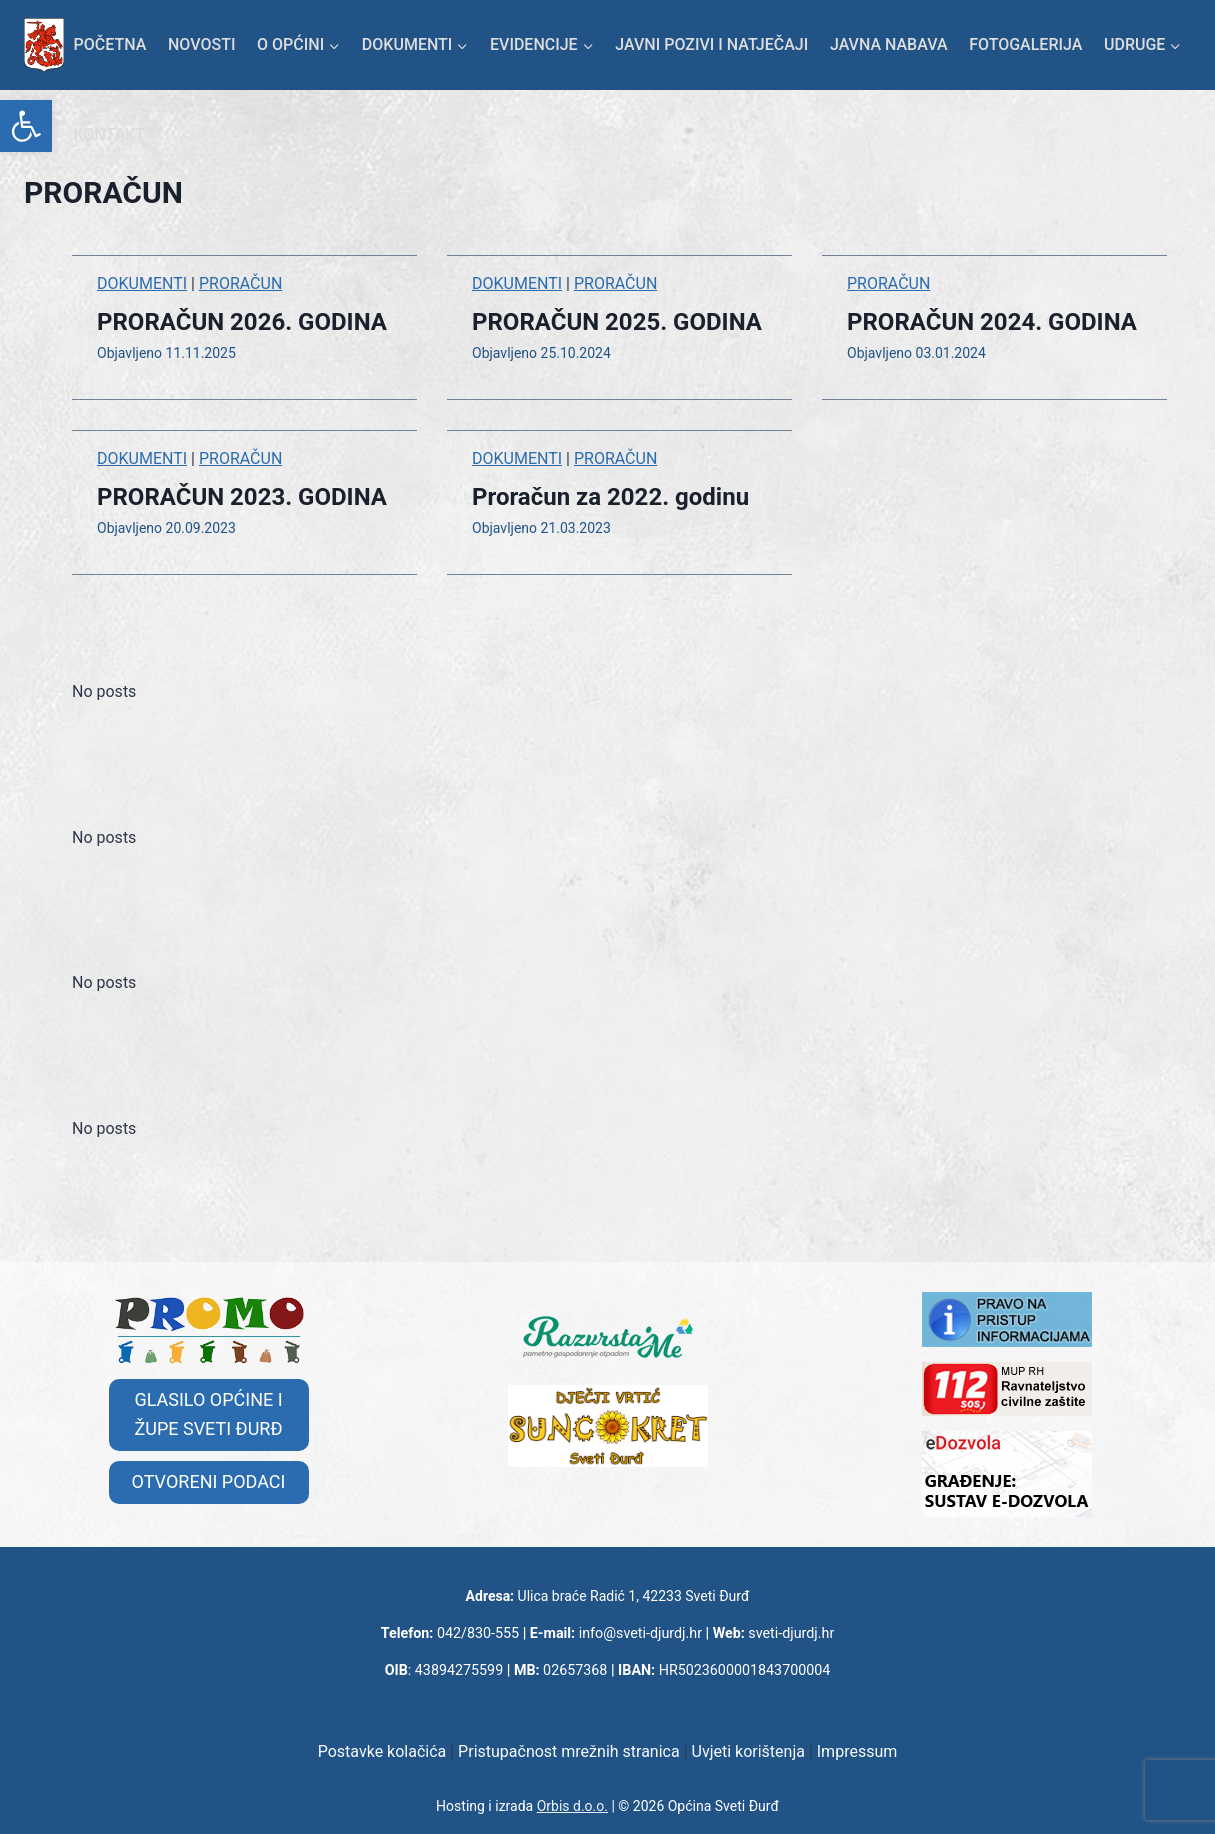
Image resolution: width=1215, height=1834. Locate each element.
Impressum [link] (857, 1751)
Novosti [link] (201, 44)
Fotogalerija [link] (1025, 44)
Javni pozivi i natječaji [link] (711, 44)
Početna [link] (110, 44)
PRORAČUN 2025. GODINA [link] (617, 322)
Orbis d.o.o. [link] (572, 1806)
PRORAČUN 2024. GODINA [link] (992, 322)
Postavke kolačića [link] (382, 1751)
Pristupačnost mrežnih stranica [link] (569, 1751)
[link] (26, 126)
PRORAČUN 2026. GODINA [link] (242, 322)
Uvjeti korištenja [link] (748, 1751)
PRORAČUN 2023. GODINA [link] (242, 497)
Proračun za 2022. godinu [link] (610, 497)
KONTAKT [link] (110, 134)
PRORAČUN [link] (240, 283)
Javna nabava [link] (889, 44)
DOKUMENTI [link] (142, 283)
